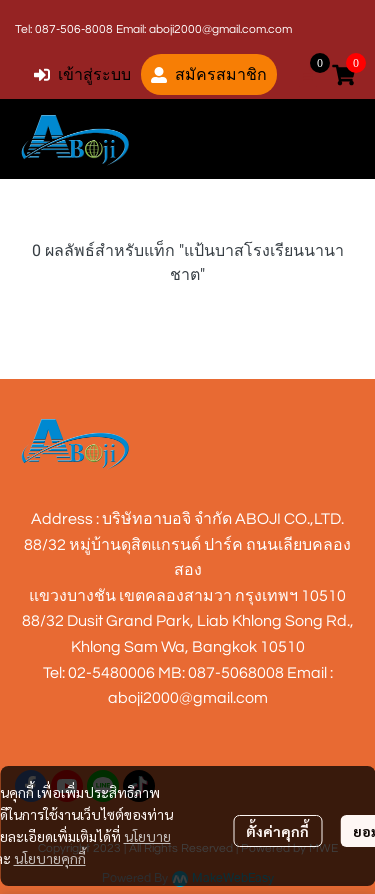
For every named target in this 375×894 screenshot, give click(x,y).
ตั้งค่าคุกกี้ (277, 831)
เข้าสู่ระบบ (82, 74)
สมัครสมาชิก (209, 74)
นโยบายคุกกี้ (50, 858)
